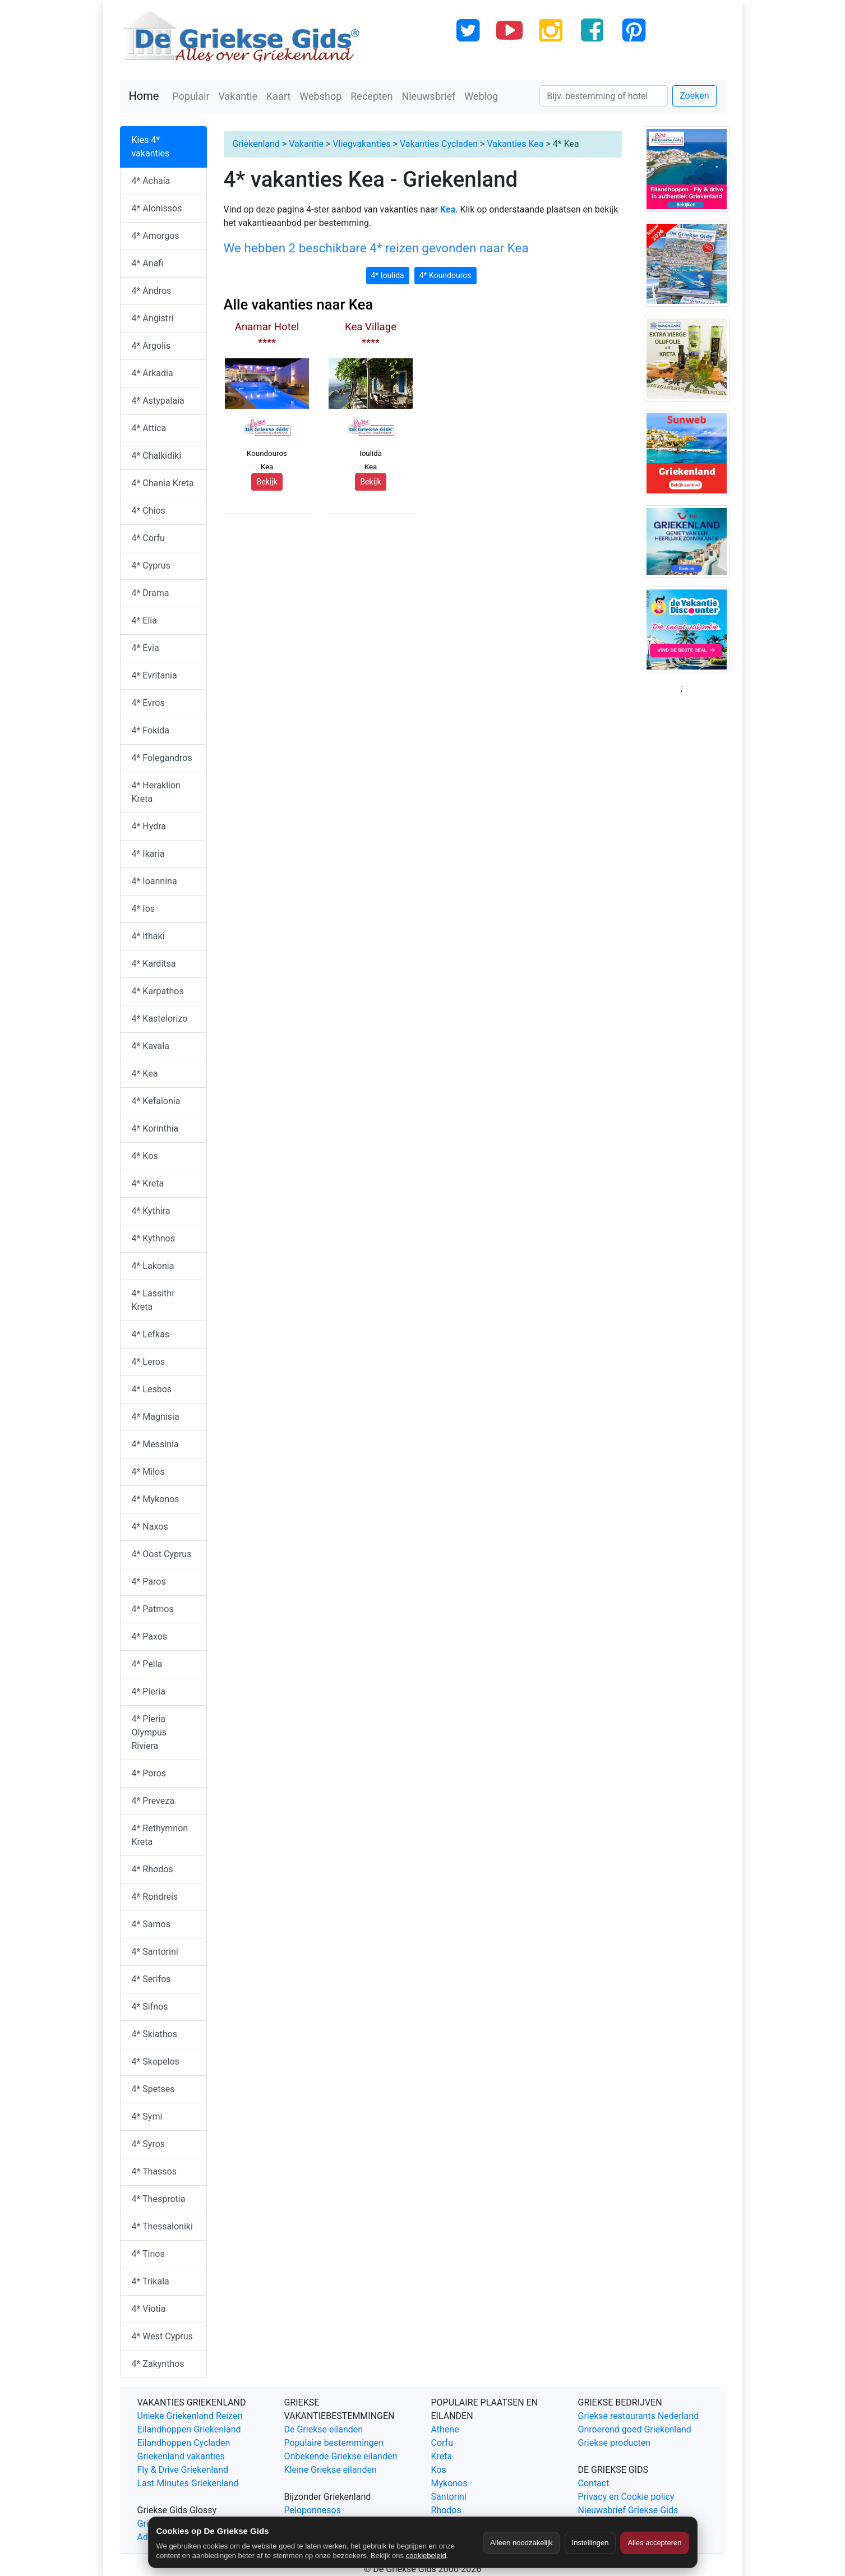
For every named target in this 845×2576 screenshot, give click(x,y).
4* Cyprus (151, 565)
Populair (190, 96)
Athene (445, 2429)
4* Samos (151, 1924)
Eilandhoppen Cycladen (183, 2442)
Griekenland (256, 144)
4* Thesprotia (159, 2199)
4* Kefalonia (156, 1101)
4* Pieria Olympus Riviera (149, 1732)
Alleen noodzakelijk (521, 2542)
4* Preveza (153, 1800)
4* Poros (149, 1773)
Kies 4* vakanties (151, 147)
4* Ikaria (148, 853)
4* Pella (147, 1664)
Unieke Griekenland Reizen (190, 2416)
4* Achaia (151, 181)
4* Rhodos (152, 1869)
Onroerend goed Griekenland (634, 2429)
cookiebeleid (426, 2555)
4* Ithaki (148, 936)
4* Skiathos (154, 2034)
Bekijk (266, 481)
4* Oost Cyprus (162, 1554)
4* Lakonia (153, 1266)
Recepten (371, 96)
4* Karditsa (154, 963)
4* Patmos (153, 1609)
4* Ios (143, 908)
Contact (593, 2483)
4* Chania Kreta (163, 483)
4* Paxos (150, 1636)
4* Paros (149, 1581)
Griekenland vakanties (181, 2456)
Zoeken (694, 95)
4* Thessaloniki (162, 2226)
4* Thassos (154, 2171)
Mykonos (449, 2483)
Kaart (278, 96)
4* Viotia (149, 2308)
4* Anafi (148, 263)
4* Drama (150, 593)
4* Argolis (151, 345)
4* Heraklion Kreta (156, 792)
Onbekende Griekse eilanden (341, 2456)
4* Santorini (155, 1951)
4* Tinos (148, 2254)
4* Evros (148, 703)
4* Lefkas (151, 1334)
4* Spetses (153, 2089)
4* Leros (148, 1361)
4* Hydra (149, 826)
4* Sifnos (150, 2006)
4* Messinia (155, 1444)
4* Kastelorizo (160, 1018)
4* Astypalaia (158, 400)
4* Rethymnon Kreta (160, 1835)
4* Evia (145, 648)
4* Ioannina (154, 881)
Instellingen (590, 2542)
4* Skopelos (155, 2061)
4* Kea (145, 1073)
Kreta (441, 2456)
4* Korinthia (155, 1128)
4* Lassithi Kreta (153, 1300)
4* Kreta (148, 1183)
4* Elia (144, 620)
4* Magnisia (155, 1416)
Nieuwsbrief (428, 96)
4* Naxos (150, 1526)
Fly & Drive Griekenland (183, 2469)
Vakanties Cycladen (439, 144)
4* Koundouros (445, 275)
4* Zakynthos (158, 2363)
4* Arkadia (152, 373)
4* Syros (148, 2144)
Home (144, 96)
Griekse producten (614, 2442)
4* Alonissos (157, 208)
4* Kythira (151, 1211)
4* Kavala (150, 1046)
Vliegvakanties (361, 144)
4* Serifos (151, 1979)
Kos (438, 2469)
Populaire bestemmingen (334, 2442)
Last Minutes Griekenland (188, 2483)
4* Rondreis (155, 1896)
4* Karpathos (158, 991)
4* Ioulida (387, 275)
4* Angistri (153, 318)
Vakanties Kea (515, 144)
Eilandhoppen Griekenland (189, 2429)
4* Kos (145, 1156)
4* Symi (147, 2116)
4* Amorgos (155, 235)
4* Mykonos (155, 1499)
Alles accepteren (654, 2542)
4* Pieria (148, 1691)
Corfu (442, 2442)
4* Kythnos (153, 1238)
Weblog (481, 96)
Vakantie (238, 96)
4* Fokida (150, 730)
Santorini (449, 2496)
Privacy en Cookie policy (626, 2496)
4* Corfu (148, 538)
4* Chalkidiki (157, 455)
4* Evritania (154, 675)
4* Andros (152, 290)
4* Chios (148, 510)
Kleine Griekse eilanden (330, 2469)
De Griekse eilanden (323, 2429)
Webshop (320, 96)
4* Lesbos (152, 1389)
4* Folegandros (162, 758)
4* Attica (149, 428)
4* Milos (148, 1471)
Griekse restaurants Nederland (638, 2416)
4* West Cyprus (162, 2336)
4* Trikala (150, 2281)
